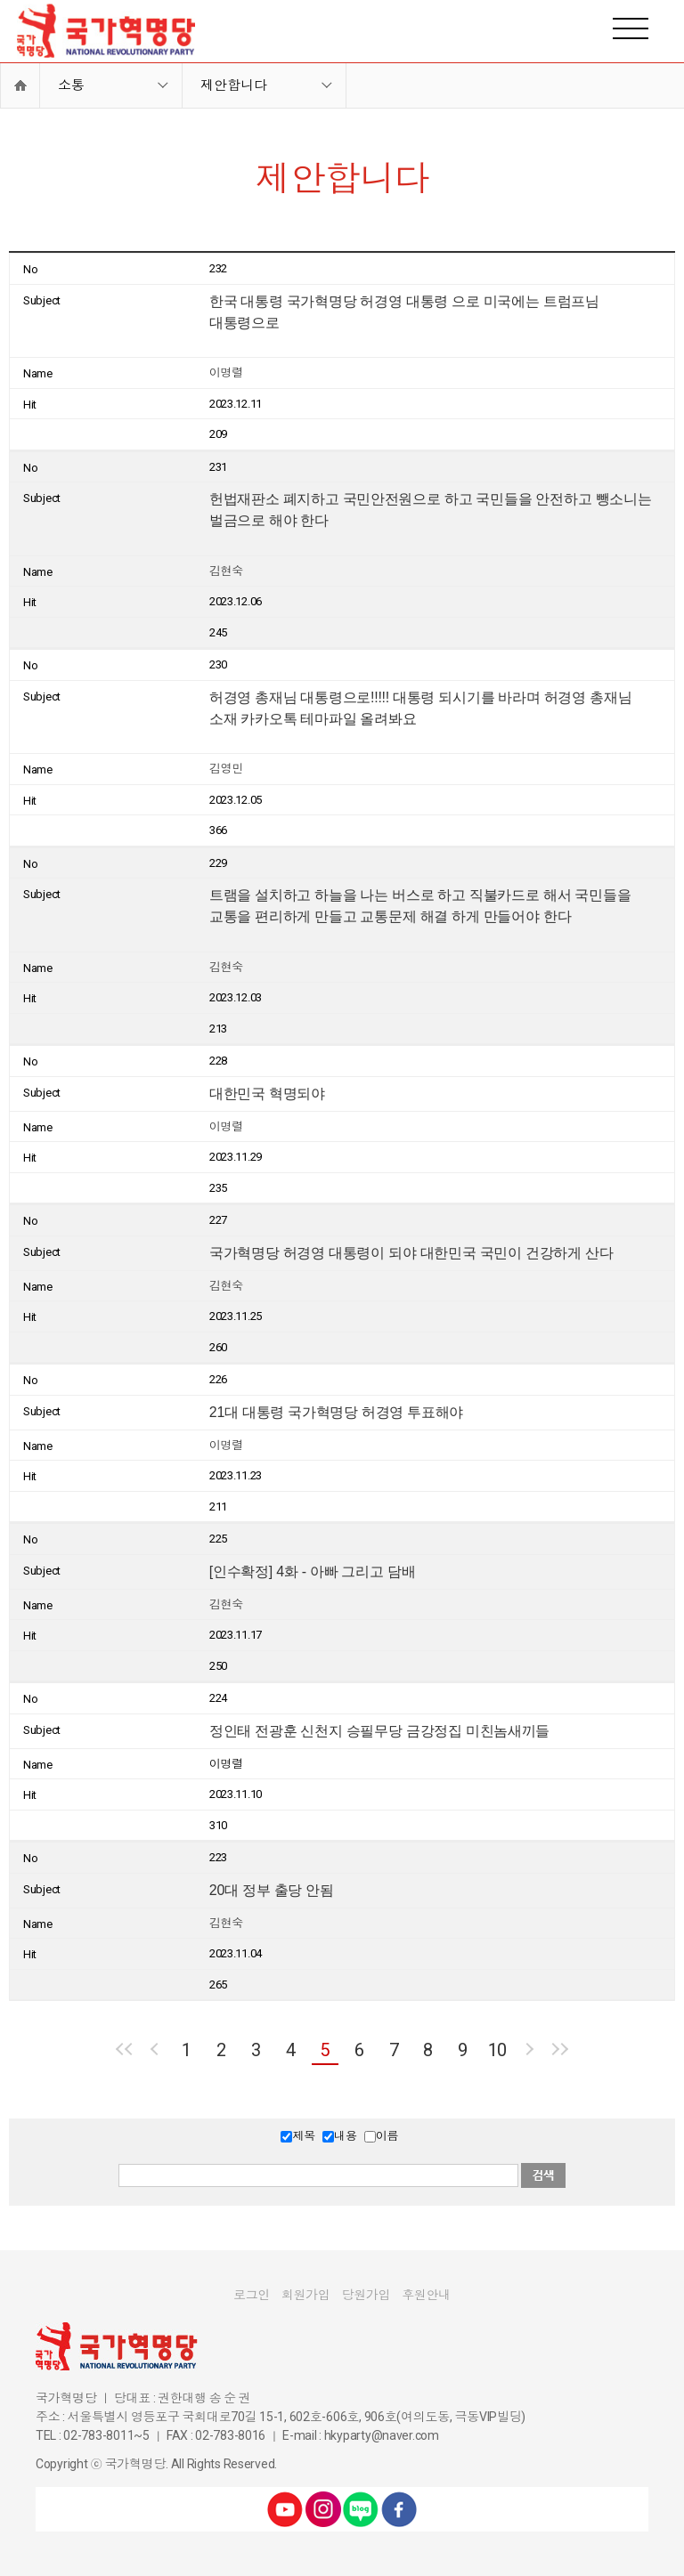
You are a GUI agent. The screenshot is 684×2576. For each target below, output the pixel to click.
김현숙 (226, 571)
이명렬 (226, 372)
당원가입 (366, 2295)
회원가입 (305, 2295)
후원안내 (426, 2295)
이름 (387, 2136)
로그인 (251, 2295)
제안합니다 (233, 85)
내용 (345, 2136)
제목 (303, 2136)
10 (497, 2050)
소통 (71, 85)
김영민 (226, 768)
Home (20, 85)
